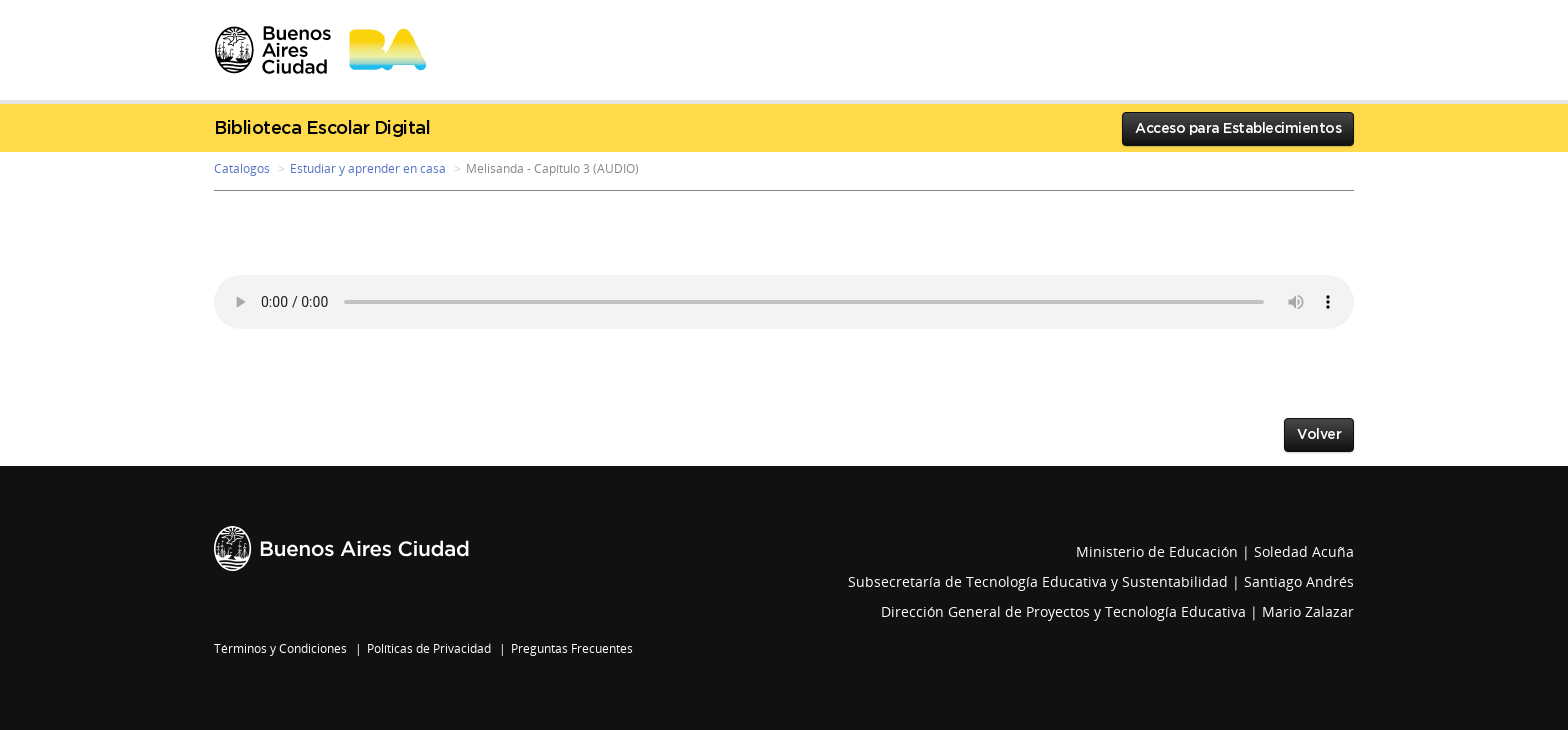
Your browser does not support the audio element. (784, 302)
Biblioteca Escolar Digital (322, 129)
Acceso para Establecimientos (1238, 129)
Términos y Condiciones (280, 648)
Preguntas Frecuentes (572, 648)
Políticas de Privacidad (429, 648)
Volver (1319, 435)
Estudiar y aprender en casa (368, 168)
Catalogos (242, 168)
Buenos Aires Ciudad (341, 548)
